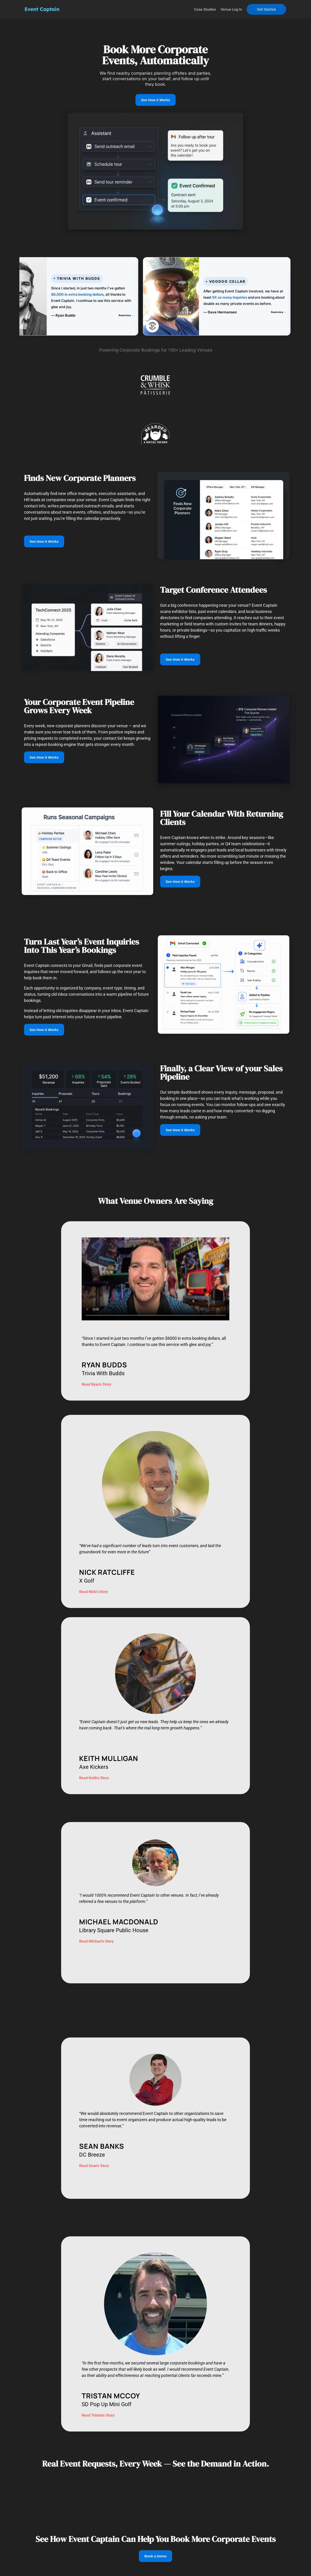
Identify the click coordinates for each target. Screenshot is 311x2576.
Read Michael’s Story (96, 1941)
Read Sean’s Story (94, 2166)
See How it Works (155, 100)
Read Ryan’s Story (96, 1384)
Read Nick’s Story (93, 1592)
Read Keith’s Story (94, 1778)
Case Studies (205, 9)
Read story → (134, 315)
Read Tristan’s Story (98, 2415)
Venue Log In (231, 9)
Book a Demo (155, 2556)
